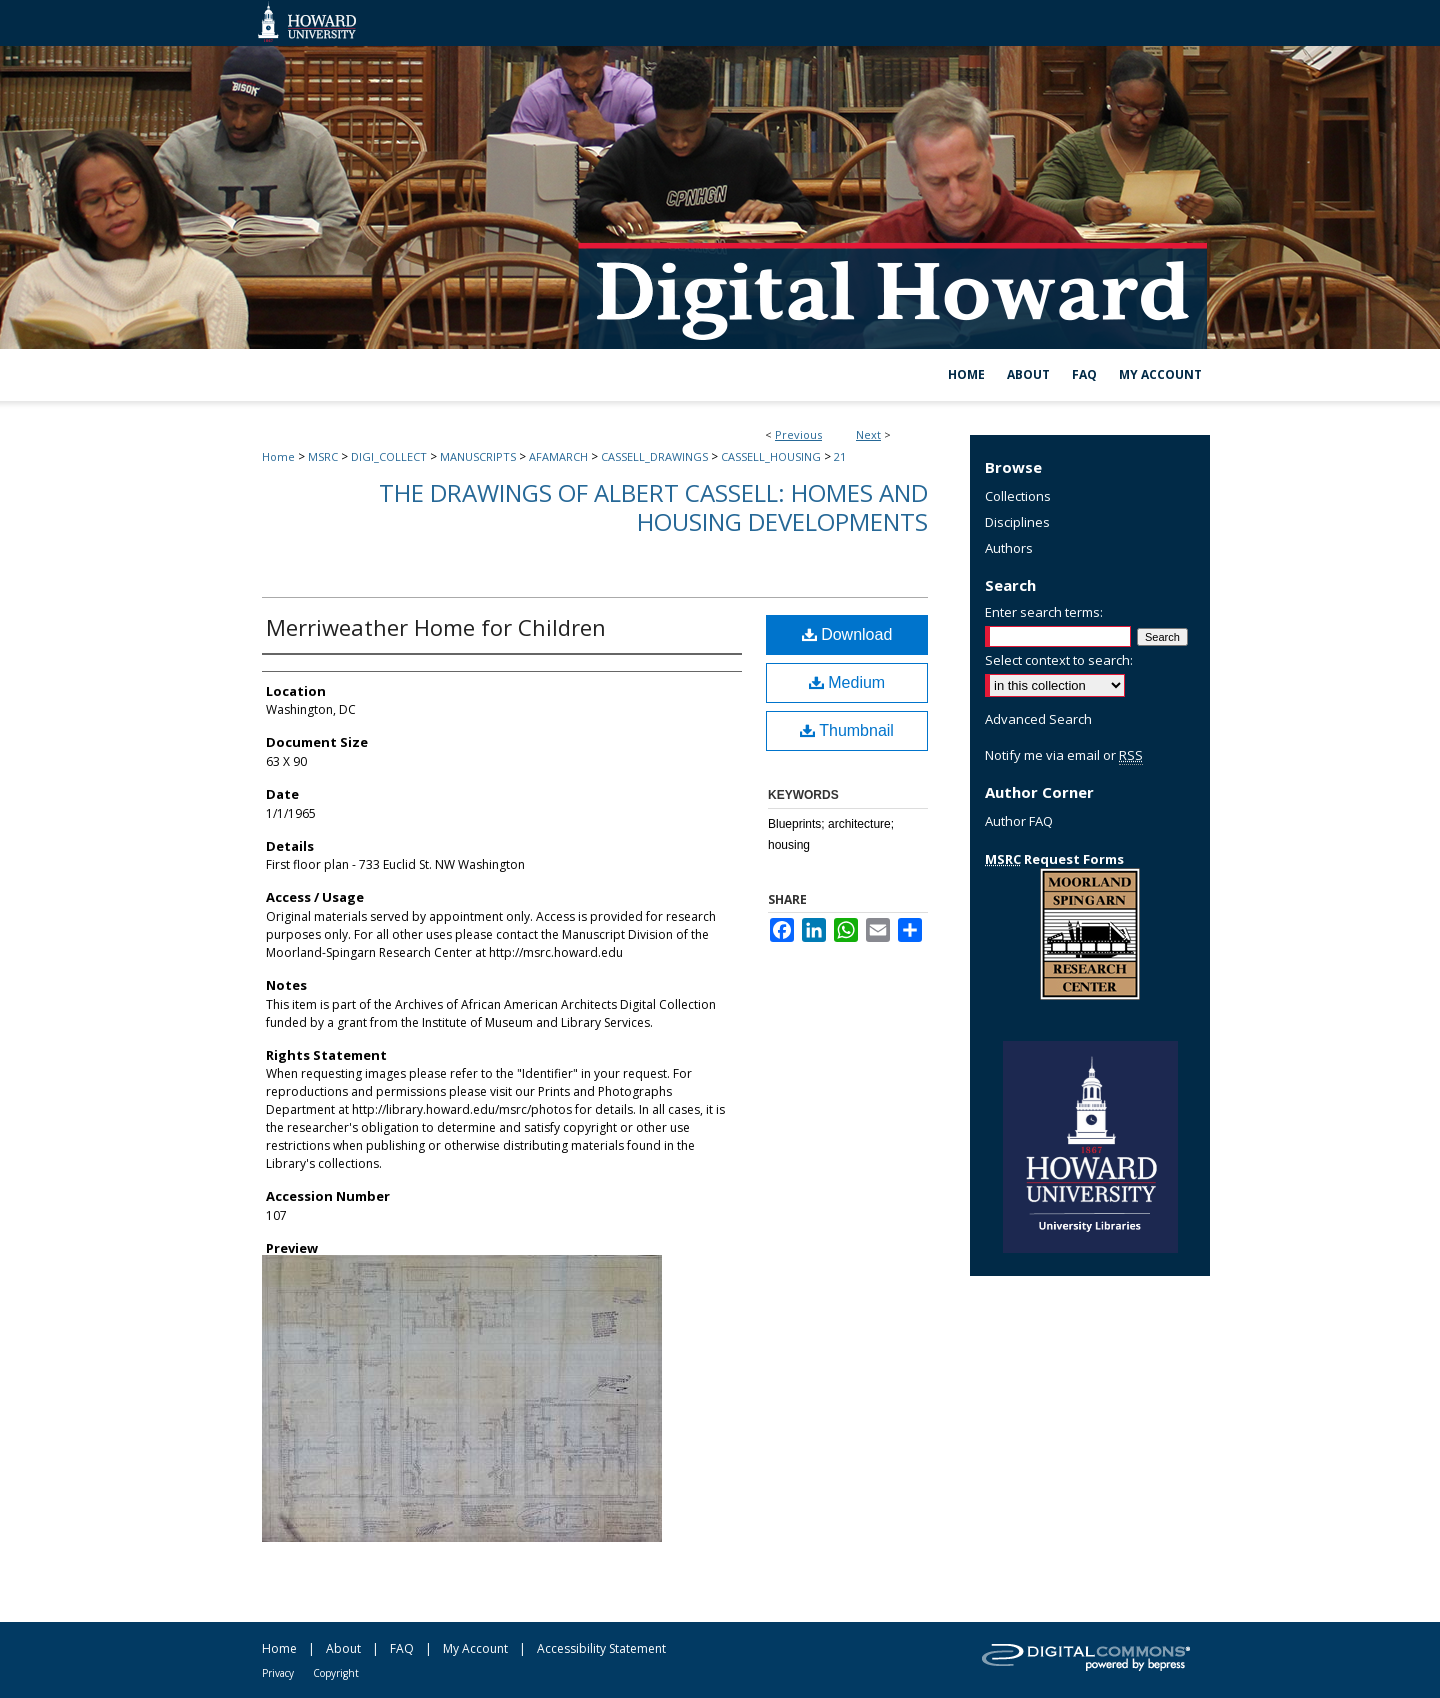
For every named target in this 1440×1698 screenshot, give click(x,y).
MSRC (323, 456)
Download (847, 634)
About (343, 1648)
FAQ (402, 1648)
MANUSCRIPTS (478, 456)
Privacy (278, 1673)
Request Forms (1054, 859)
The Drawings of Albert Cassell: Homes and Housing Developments (653, 507)
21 (840, 456)
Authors (1009, 548)
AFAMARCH (558, 456)
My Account (475, 1648)
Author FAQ (1019, 821)
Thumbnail (847, 730)
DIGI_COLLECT (389, 456)
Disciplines (1017, 522)
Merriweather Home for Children (436, 627)
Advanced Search (1038, 719)
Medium (847, 682)
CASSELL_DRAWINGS (654, 456)
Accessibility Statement (601, 1648)
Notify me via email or (1064, 755)
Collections (1018, 496)
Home (278, 456)
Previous (798, 434)
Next (868, 434)
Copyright (336, 1673)
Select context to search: (1059, 660)
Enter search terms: (1044, 612)
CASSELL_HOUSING (771, 456)
